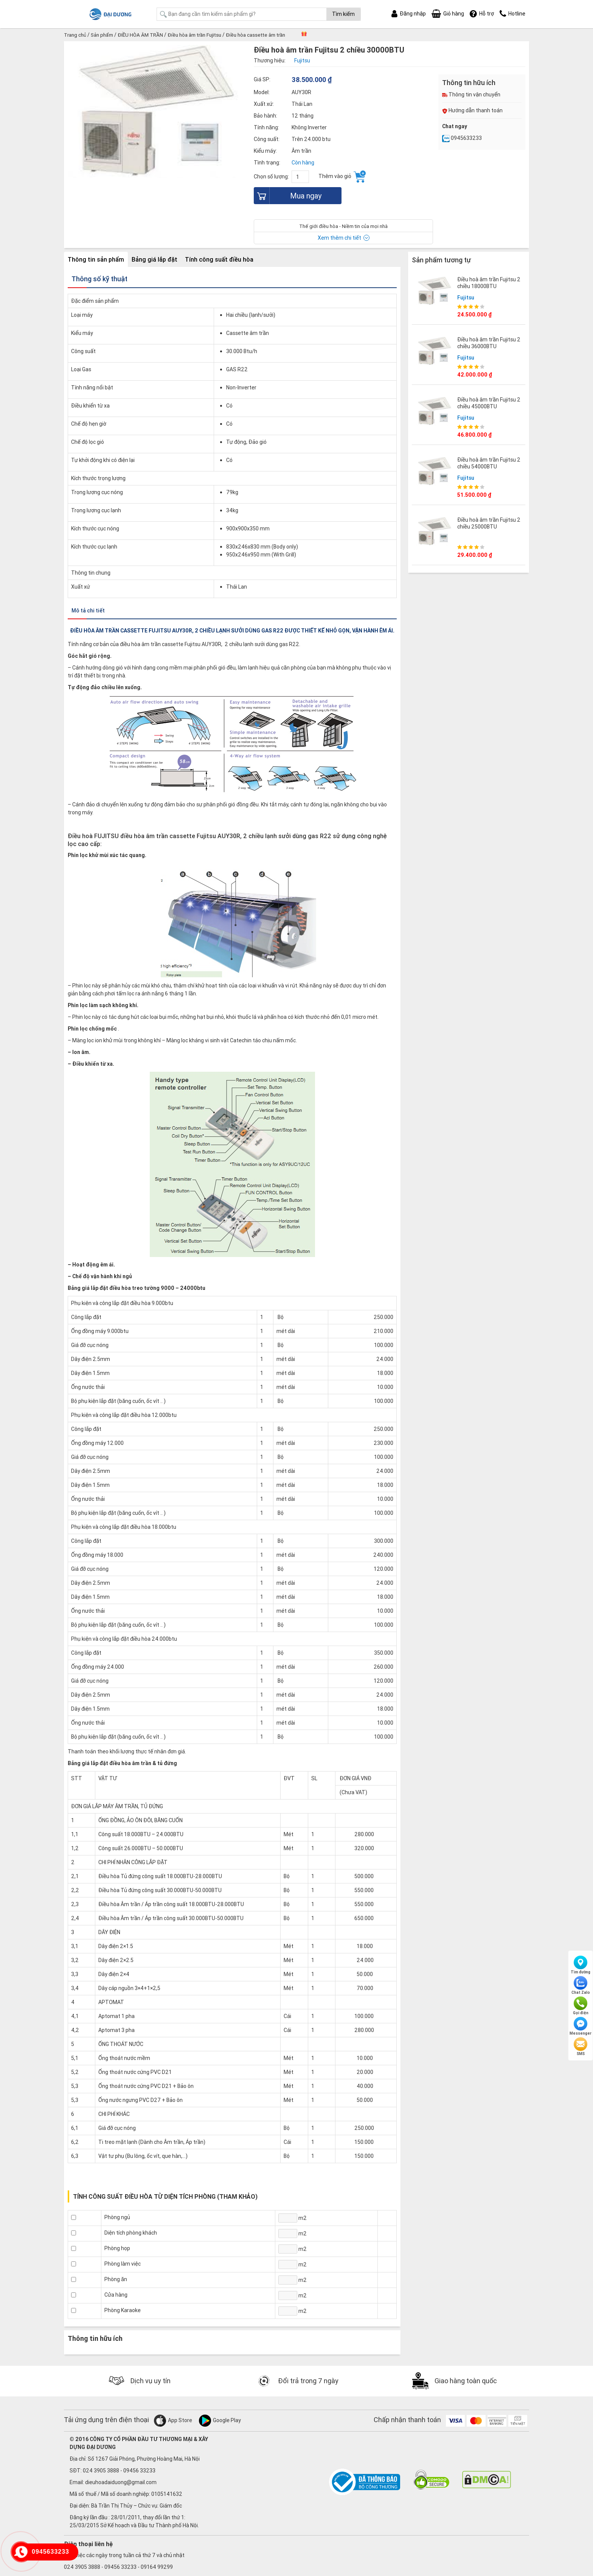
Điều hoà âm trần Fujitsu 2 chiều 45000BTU (488, 402)
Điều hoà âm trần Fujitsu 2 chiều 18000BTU (488, 282)
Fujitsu (465, 296)
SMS (580, 2046)
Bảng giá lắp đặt (154, 259)
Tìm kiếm (343, 14)
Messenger (580, 2026)
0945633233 (462, 138)
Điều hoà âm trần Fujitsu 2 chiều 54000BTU (488, 462)
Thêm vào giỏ (342, 176)
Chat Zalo (580, 1985)
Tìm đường (580, 1965)
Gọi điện (580, 2005)
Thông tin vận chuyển (471, 94)
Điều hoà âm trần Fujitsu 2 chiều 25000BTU (488, 522)
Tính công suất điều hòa (219, 259)
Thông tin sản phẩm (96, 259)
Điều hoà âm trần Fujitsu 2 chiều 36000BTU (488, 342)
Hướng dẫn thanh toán (472, 110)
